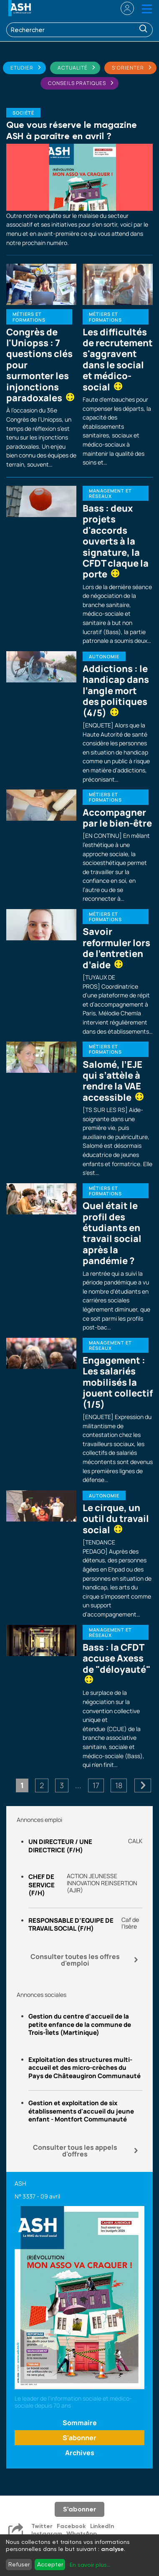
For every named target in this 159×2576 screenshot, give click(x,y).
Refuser (19, 2564)
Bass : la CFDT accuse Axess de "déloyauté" (117, 1662)
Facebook (71, 2526)
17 (96, 1785)
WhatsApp (81, 2533)
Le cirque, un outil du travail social (116, 1519)
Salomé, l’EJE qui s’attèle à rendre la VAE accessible (113, 1081)
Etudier (21, 67)
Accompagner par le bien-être (117, 818)
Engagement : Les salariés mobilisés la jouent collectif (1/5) (118, 1382)
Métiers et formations (29, 316)
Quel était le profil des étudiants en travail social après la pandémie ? (112, 1233)
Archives (79, 2452)
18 (118, 1785)
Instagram (46, 2533)
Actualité (73, 67)
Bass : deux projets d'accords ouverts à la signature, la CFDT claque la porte (116, 541)
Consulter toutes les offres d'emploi (75, 1960)
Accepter (50, 2564)
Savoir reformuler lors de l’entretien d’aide (116, 948)
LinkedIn (102, 2526)
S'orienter (128, 67)
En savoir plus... (90, 2564)
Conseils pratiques (77, 83)
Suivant (142, 1785)
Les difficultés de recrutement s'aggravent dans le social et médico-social (118, 359)
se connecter (122, 8)
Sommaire (80, 2422)
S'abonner (79, 2437)
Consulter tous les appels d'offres (75, 2151)
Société (23, 113)
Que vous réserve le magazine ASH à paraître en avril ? (71, 130)
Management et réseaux (110, 493)
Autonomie (104, 656)
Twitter (42, 2526)
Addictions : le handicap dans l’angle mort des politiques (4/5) (116, 690)
